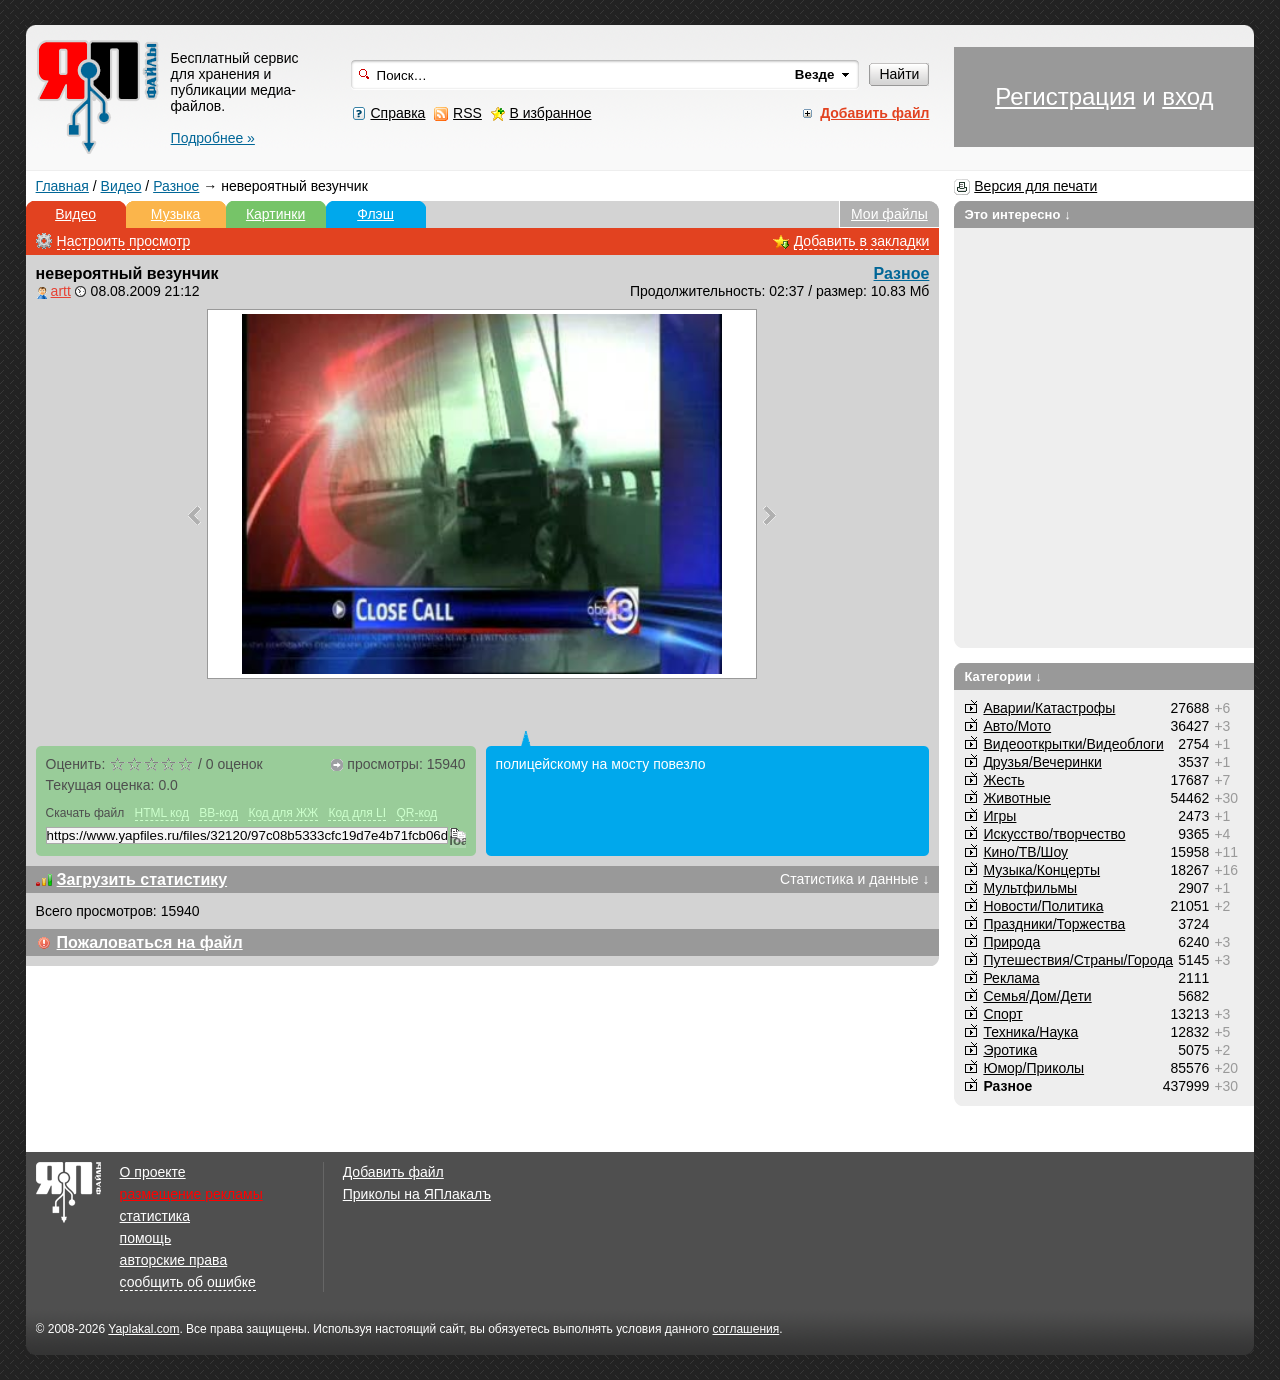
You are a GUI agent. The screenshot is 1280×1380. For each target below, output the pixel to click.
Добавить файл (393, 1172)
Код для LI (357, 813)
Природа (1011, 942)
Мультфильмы (1030, 888)
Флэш (375, 214)
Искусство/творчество (1054, 834)
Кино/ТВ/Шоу (1025, 852)
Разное (176, 186)
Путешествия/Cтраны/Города (1078, 960)
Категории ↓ (1003, 676)
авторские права (174, 1260)
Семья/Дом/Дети (1037, 996)
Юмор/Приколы (1033, 1068)
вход (1187, 96)
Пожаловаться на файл (150, 942)
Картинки (275, 214)
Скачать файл (85, 813)
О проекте (153, 1172)
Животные (1017, 798)
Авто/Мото (1017, 726)
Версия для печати (1035, 186)
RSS (467, 113)
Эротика (1010, 1050)
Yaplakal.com (143, 1329)
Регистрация (1065, 96)
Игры (999, 816)
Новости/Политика (1043, 906)
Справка (397, 113)
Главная (62, 186)
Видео (121, 186)
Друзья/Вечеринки (1042, 762)
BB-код (218, 813)
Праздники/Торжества (1054, 924)
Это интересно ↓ (1017, 214)
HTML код (162, 813)
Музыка (176, 214)
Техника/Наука (1030, 1032)
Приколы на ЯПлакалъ (417, 1194)
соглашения (745, 1329)
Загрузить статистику (142, 879)
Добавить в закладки (862, 241)
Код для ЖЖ (283, 813)
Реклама (1011, 978)
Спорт (1002, 1014)
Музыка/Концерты (1041, 870)
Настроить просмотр (124, 241)
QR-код (416, 813)
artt (61, 291)
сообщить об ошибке (188, 1282)
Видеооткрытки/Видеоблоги (1073, 744)
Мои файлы (889, 214)
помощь (146, 1238)
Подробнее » (213, 138)
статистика (155, 1216)
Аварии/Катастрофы (1049, 708)
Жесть (1003, 780)
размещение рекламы (191, 1194)
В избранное (551, 113)
